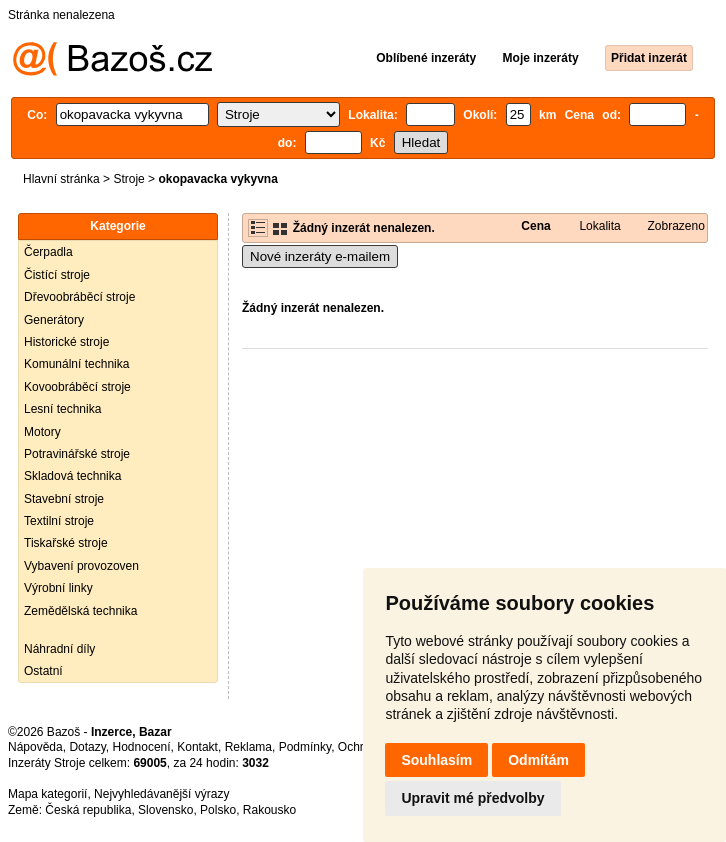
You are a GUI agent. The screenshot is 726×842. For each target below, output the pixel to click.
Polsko (218, 810)
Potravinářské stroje (77, 454)
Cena (535, 226)
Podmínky (305, 747)
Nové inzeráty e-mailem (320, 256)
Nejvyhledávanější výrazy (161, 794)
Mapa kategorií (47, 794)
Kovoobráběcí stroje (77, 387)
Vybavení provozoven (81, 566)
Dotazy (87, 747)
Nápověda (35, 747)
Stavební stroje (64, 499)
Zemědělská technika (80, 611)
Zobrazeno (676, 226)
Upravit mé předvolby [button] (472, 798)
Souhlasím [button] (436, 760)
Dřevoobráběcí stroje (79, 297)
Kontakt (197, 747)
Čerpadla (48, 252)
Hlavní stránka (61, 179)
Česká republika (88, 810)
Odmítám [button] (538, 760)
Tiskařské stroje (66, 543)
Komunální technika (76, 364)
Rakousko (269, 810)
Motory (42, 432)
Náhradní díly (59, 649)
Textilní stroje (59, 521)
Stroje (128, 179)
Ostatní (43, 671)
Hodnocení (142, 747)
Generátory (54, 320)
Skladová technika (72, 476)
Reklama (248, 747)
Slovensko (165, 810)
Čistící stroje (57, 275)
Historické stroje (66, 342)
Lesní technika (62, 409)
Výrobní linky (58, 588)
